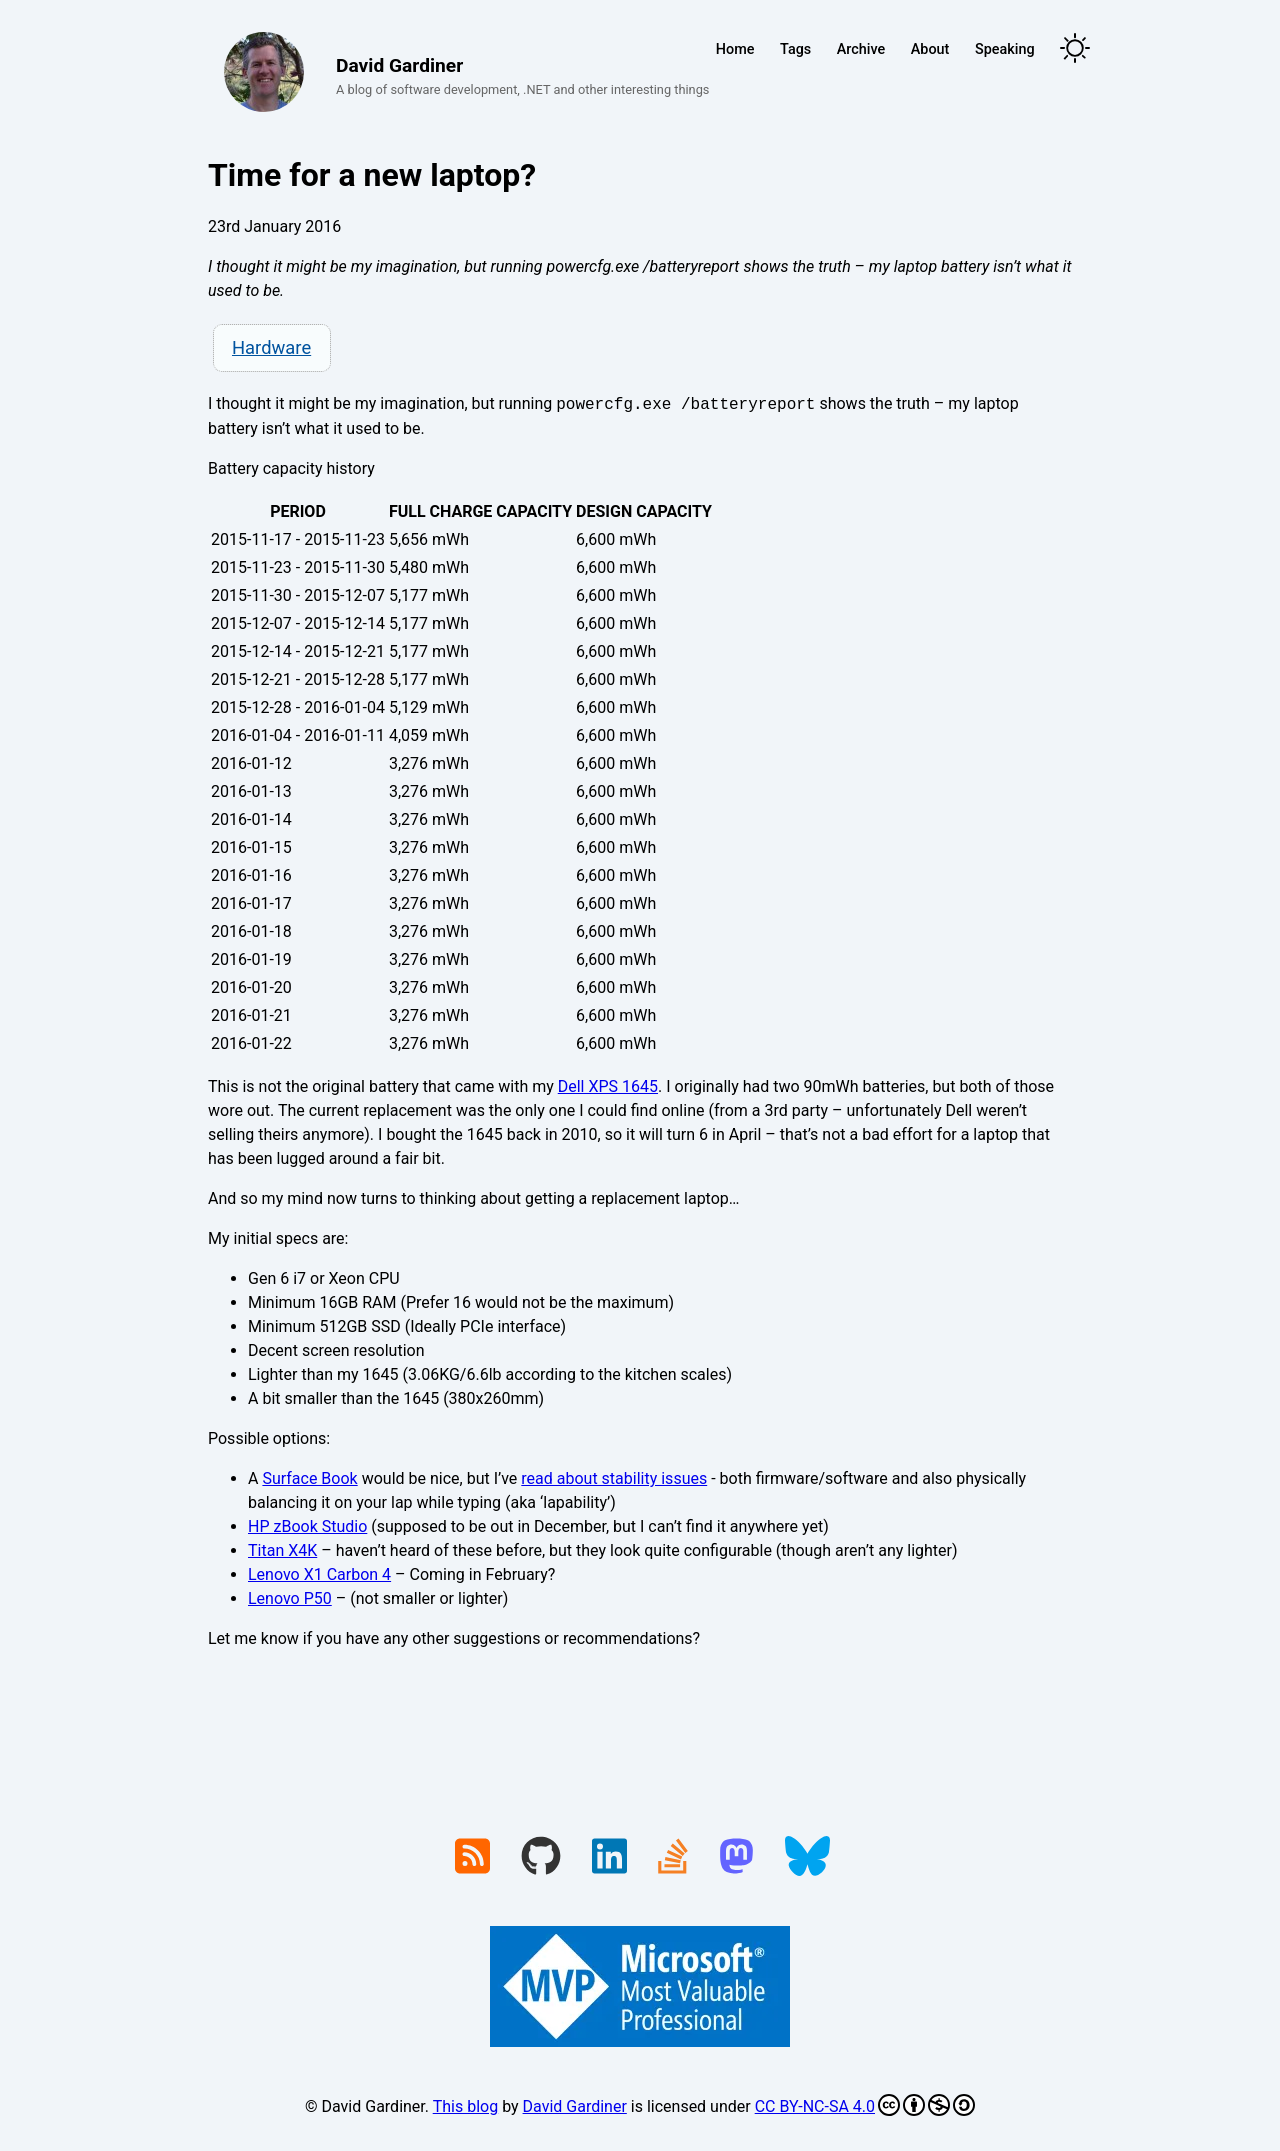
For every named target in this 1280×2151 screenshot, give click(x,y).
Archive (861, 49)
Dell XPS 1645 (608, 1086)
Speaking (1005, 49)
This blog (465, 2106)
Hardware (271, 347)
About (930, 49)
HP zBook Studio (307, 1526)
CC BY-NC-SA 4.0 (865, 2105)
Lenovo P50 (290, 1598)
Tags (795, 49)
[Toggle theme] (1075, 49)
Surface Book (309, 1478)
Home (735, 49)
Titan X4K (282, 1550)
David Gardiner (575, 2106)
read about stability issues (614, 1478)
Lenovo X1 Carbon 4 (319, 1574)
